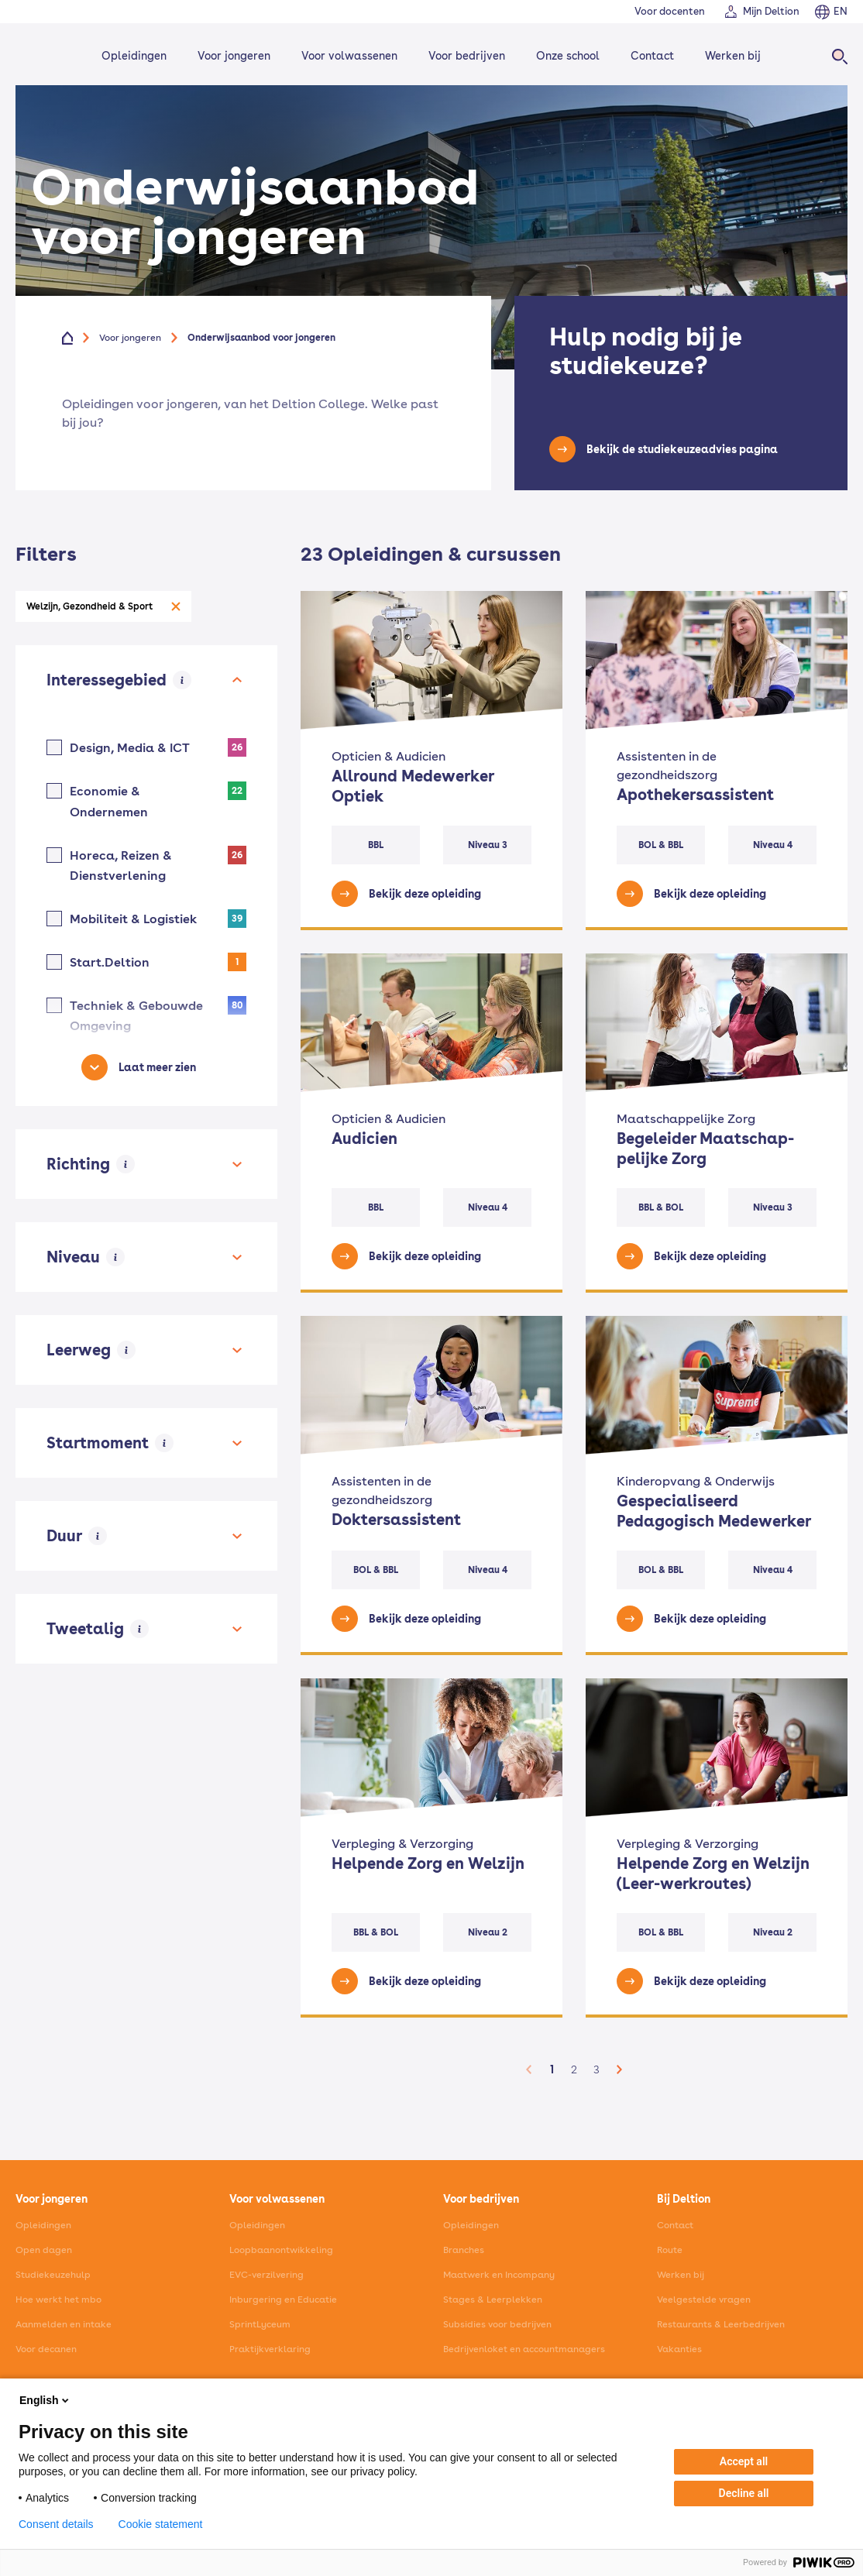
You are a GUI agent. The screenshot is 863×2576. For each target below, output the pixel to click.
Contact (652, 56)
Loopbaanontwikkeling (281, 2250)
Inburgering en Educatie (283, 2299)
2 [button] (574, 2069)
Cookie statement (161, 2524)
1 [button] (552, 2069)
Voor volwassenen (349, 56)
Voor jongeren (234, 56)
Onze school (568, 56)
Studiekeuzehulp (53, 2274)
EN (841, 11)
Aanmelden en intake (63, 2324)
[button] (529, 2069)
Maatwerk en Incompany (499, 2274)
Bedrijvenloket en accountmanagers (524, 2349)
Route (669, 2250)
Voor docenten (669, 11)
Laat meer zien (157, 1067)
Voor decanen (46, 2349)
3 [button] (596, 2069)
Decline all (744, 2493)
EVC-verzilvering (266, 2274)
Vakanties (679, 2349)
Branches (463, 2250)
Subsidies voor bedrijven (497, 2324)
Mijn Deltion (771, 11)
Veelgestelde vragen (704, 2299)
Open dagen (43, 2250)
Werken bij (733, 56)
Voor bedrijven (466, 56)
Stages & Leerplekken (492, 2299)
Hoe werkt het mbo (58, 2299)
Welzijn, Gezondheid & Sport (89, 606)
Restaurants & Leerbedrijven (721, 2324)
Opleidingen (134, 56)
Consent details (56, 2524)
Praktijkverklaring (270, 2349)
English (45, 2400)
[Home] (37, 56)
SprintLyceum (260, 2324)
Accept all (744, 2461)
